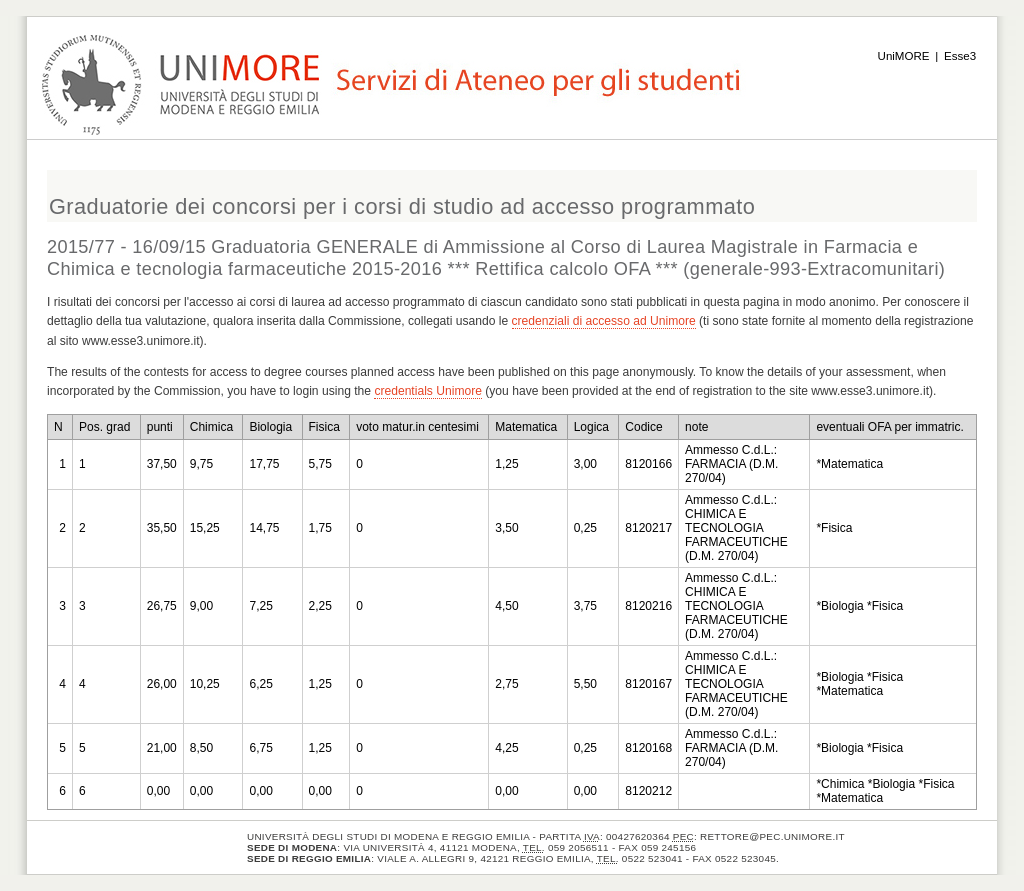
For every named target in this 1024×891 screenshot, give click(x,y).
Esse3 (960, 56)
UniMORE (904, 56)
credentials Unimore (428, 391)
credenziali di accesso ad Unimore (604, 321)
